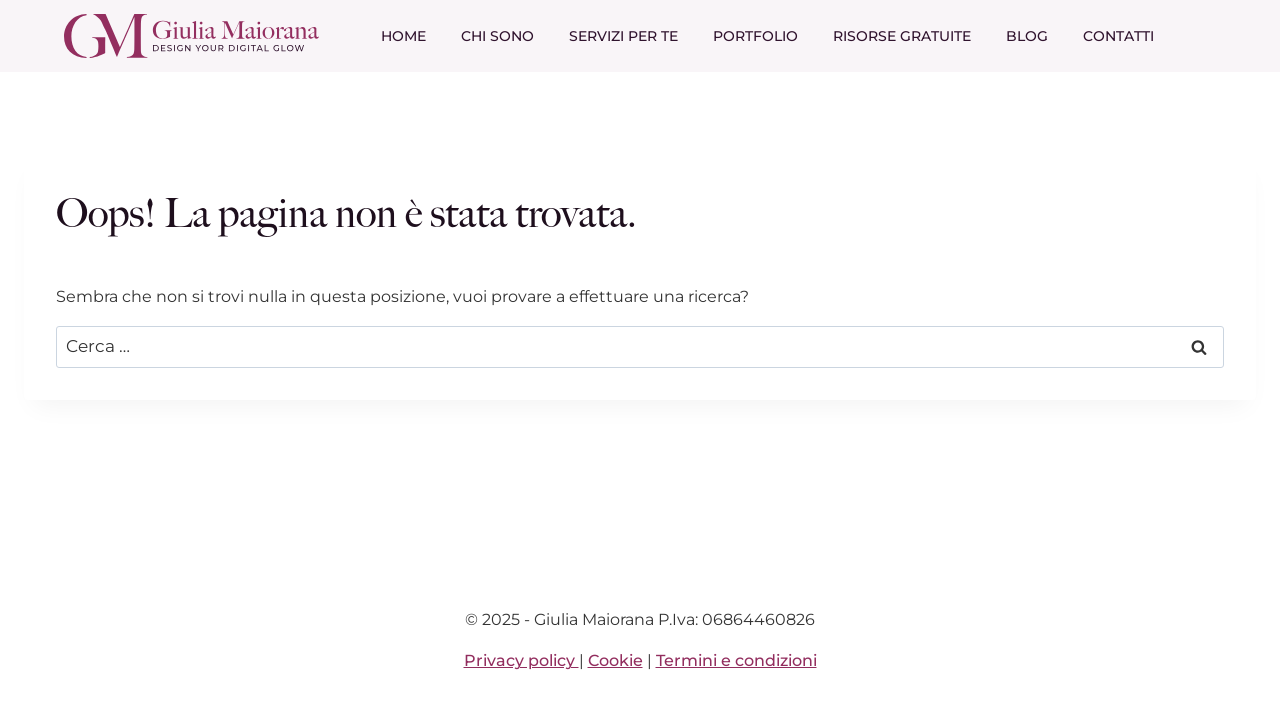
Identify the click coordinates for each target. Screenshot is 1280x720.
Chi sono (497, 36)
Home (403, 36)
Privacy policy (521, 660)
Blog (1027, 36)
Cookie (615, 660)
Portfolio (755, 36)
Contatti (1118, 36)
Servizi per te (623, 36)
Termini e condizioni (736, 660)
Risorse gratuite (902, 36)
